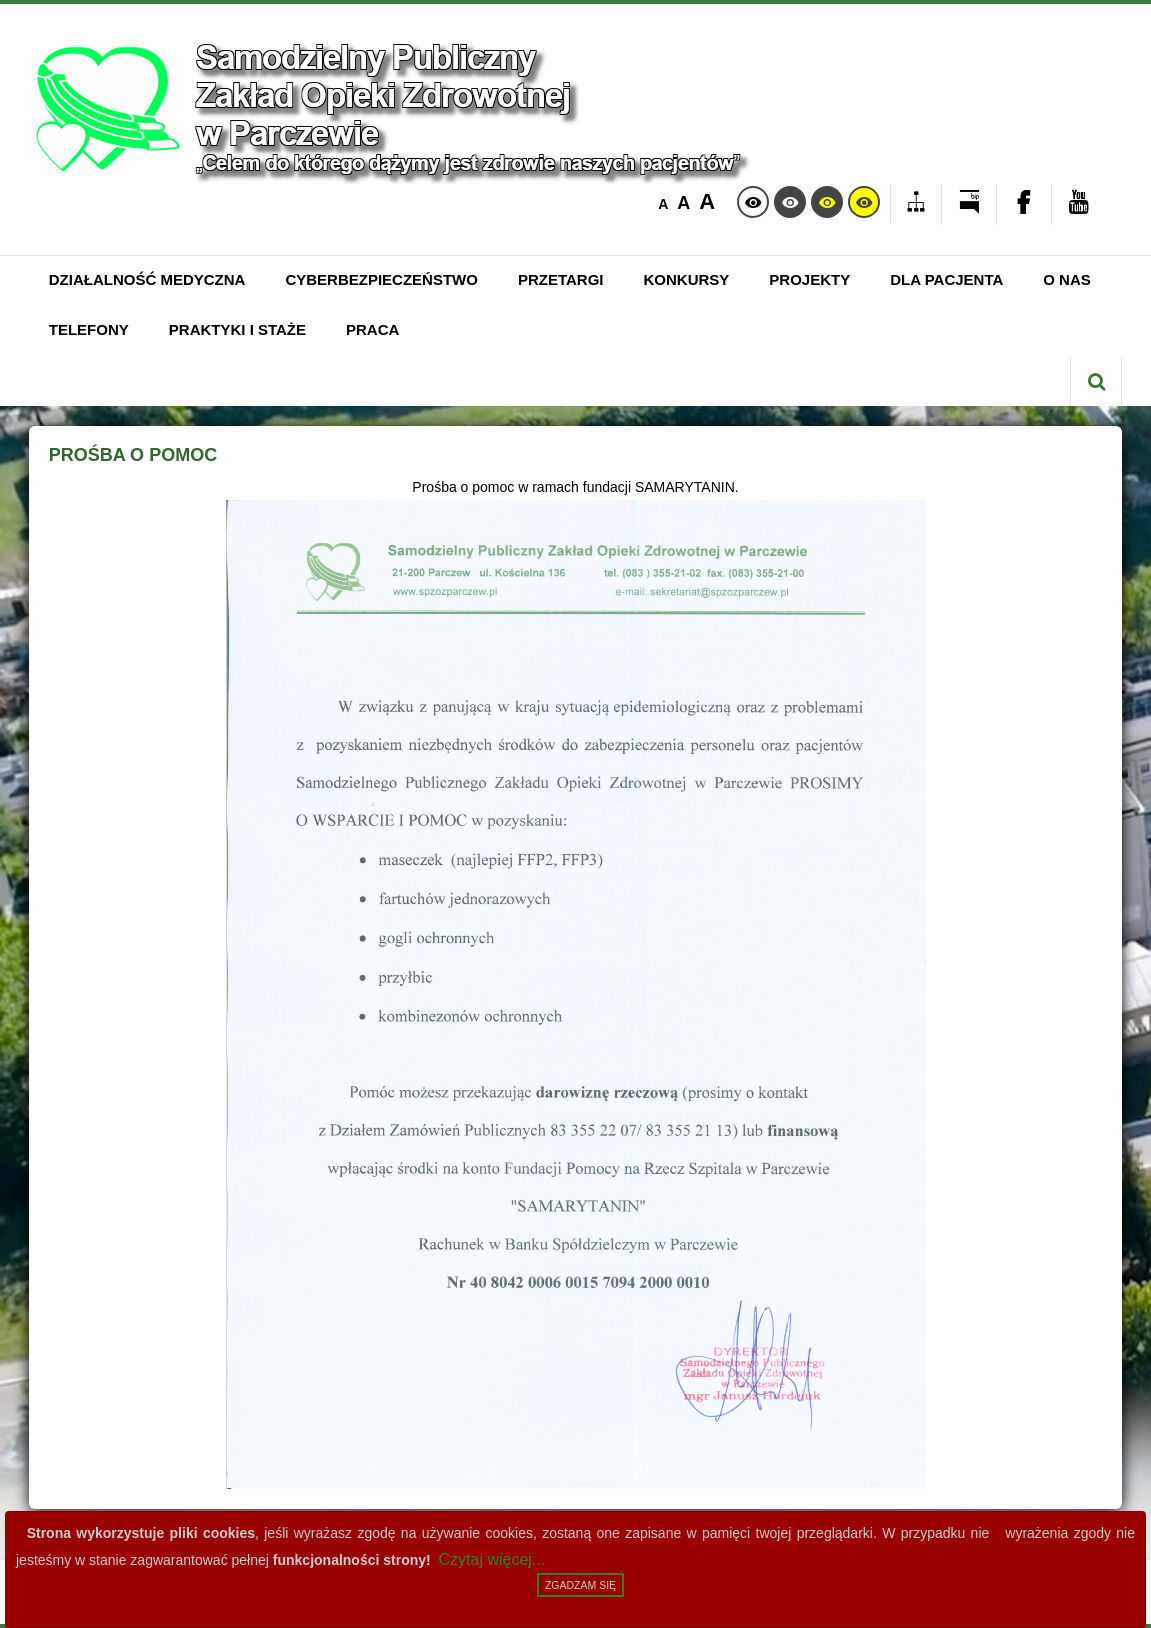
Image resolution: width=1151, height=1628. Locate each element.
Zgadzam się (580, 1585)
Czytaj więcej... (492, 1559)
